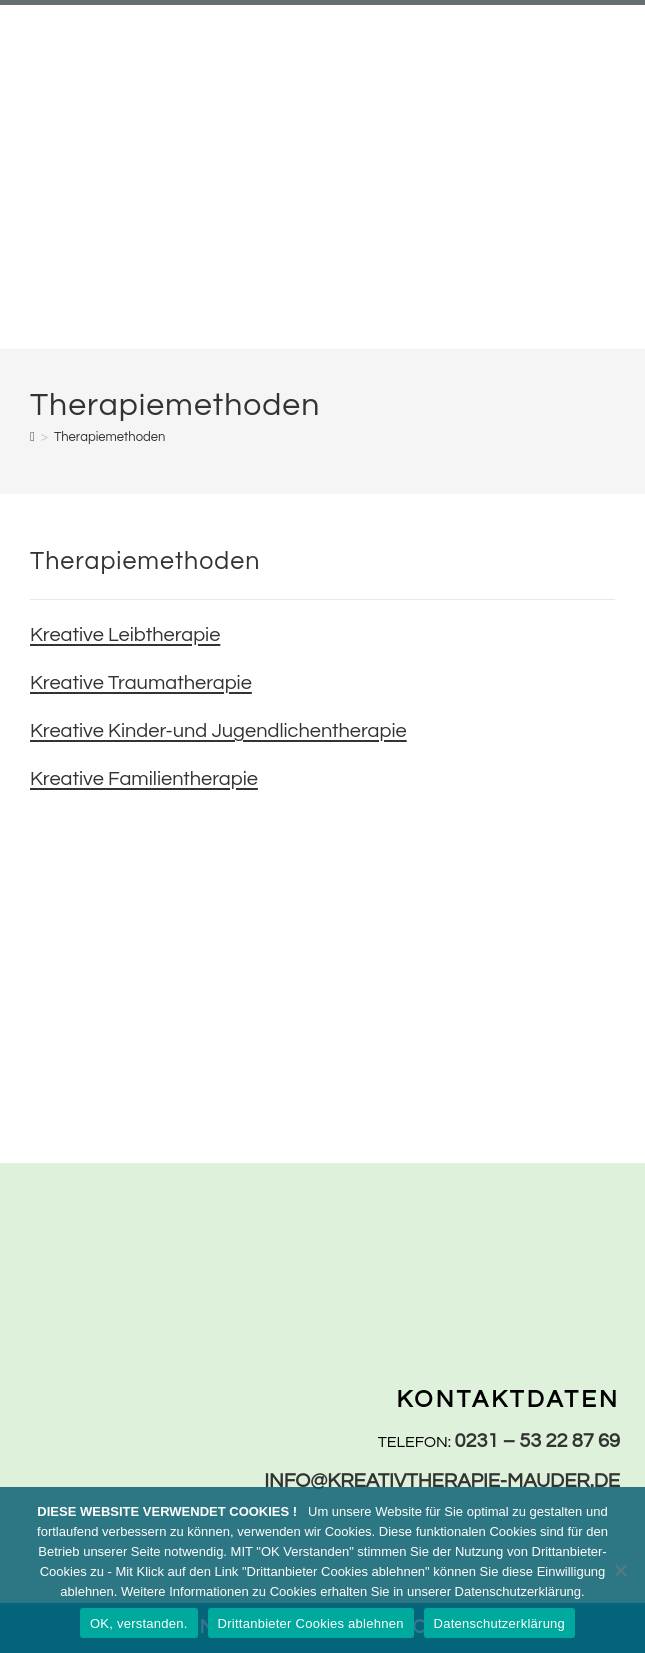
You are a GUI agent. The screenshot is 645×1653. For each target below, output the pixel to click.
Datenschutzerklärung (499, 1623)
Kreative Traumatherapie (141, 683)
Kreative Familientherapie (144, 779)
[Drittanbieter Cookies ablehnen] (620, 1570)
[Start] (32, 437)
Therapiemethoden (109, 437)
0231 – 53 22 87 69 (538, 1441)
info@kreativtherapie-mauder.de (442, 1481)
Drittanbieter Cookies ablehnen (311, 1623)
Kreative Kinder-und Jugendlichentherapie (218, 731)
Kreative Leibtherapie (125, 635)
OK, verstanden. (139, 1623)
